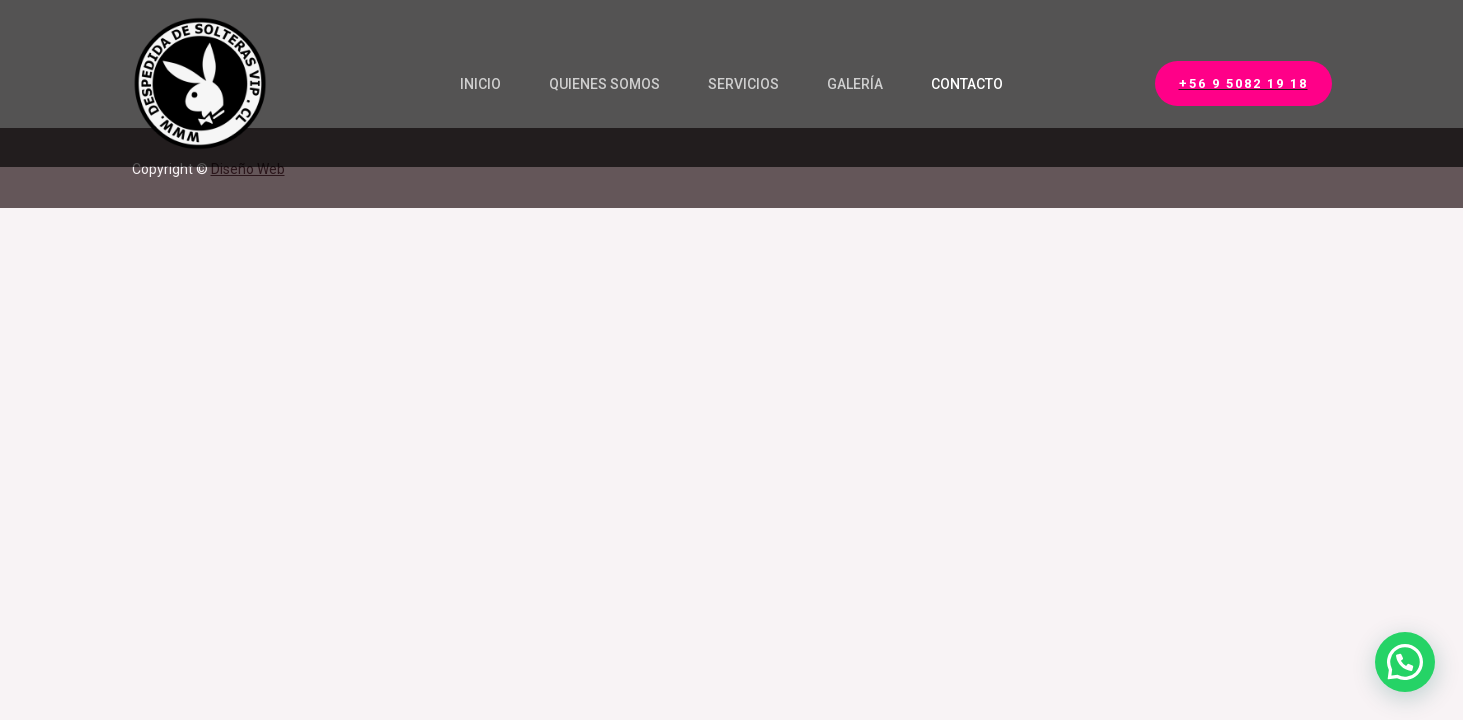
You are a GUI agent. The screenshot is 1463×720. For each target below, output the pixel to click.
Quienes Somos (604, 84)
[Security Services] (199, 82)
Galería (855, 84)
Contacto (967, 84)
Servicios (743, 84)
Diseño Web (248, 169)
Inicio (480, 84)
